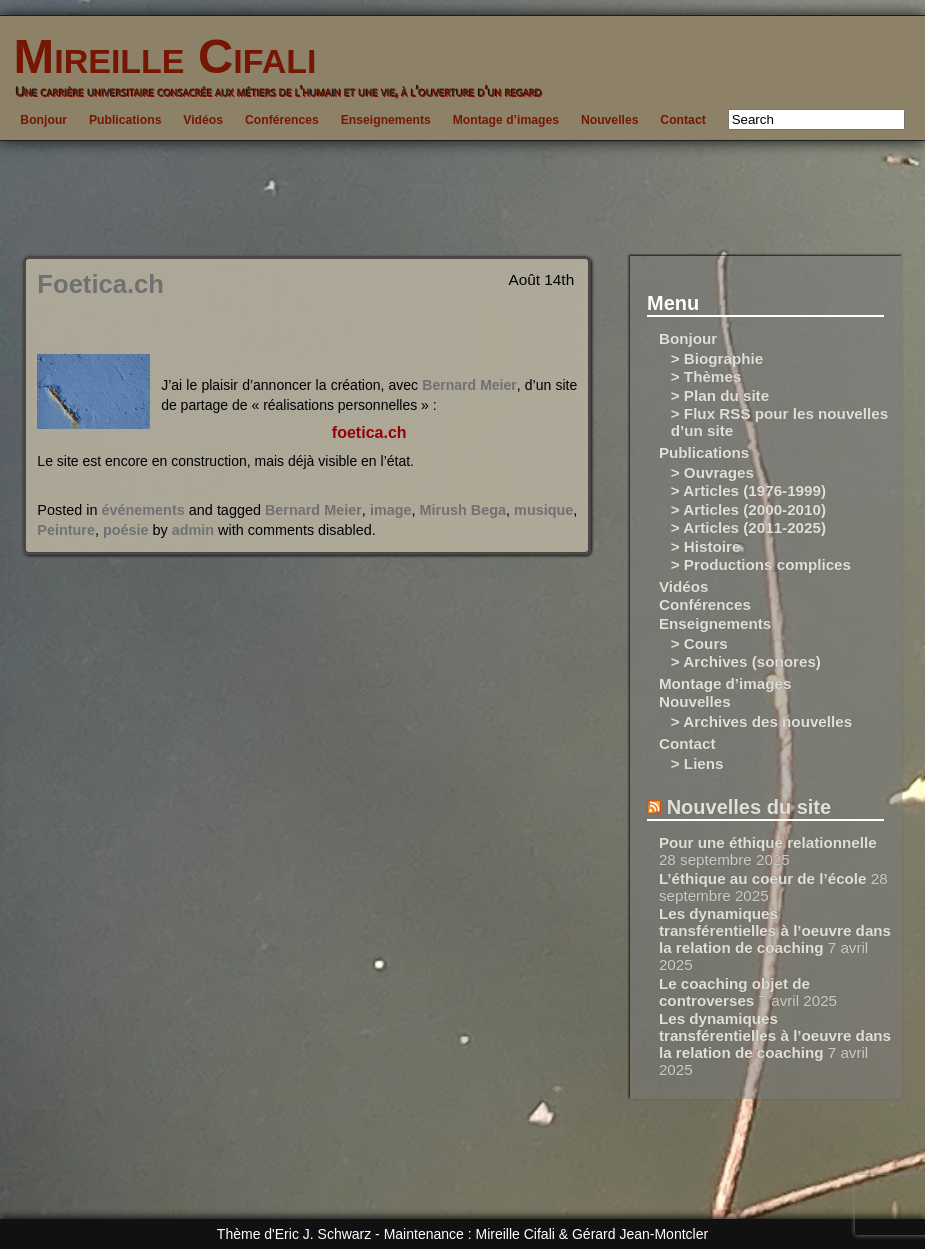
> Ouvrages (712, 472)
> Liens (697, 763)
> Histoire (706, 546)
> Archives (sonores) (746, 661)
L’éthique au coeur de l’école (763, 878)
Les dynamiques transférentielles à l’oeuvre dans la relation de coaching (775, 930)
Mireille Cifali (158, 56)
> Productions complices (761, 564)
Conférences (282, 120)
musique (543, 510)
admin (193, 530)
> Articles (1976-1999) (748, 490)
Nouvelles (610, 120)
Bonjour (43, 120)
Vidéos (203, 120)
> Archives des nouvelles (761, 721)
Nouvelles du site (749, 807)
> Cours (699, 643)
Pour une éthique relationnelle (768, 842)
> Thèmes (706, 376)
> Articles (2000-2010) (748, 509)
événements (143, 510)
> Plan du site (720, 395)
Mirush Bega (463, 510)
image (391, 510)
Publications (125, 120)
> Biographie (717, 358)
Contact (682, 120)
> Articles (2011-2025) (748, 527)
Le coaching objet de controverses (734, 992)
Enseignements (386, 120)
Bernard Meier (469, 385)
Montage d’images (506, 120)
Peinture (66, 530)
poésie (126, 530)
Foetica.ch (100, 284)
